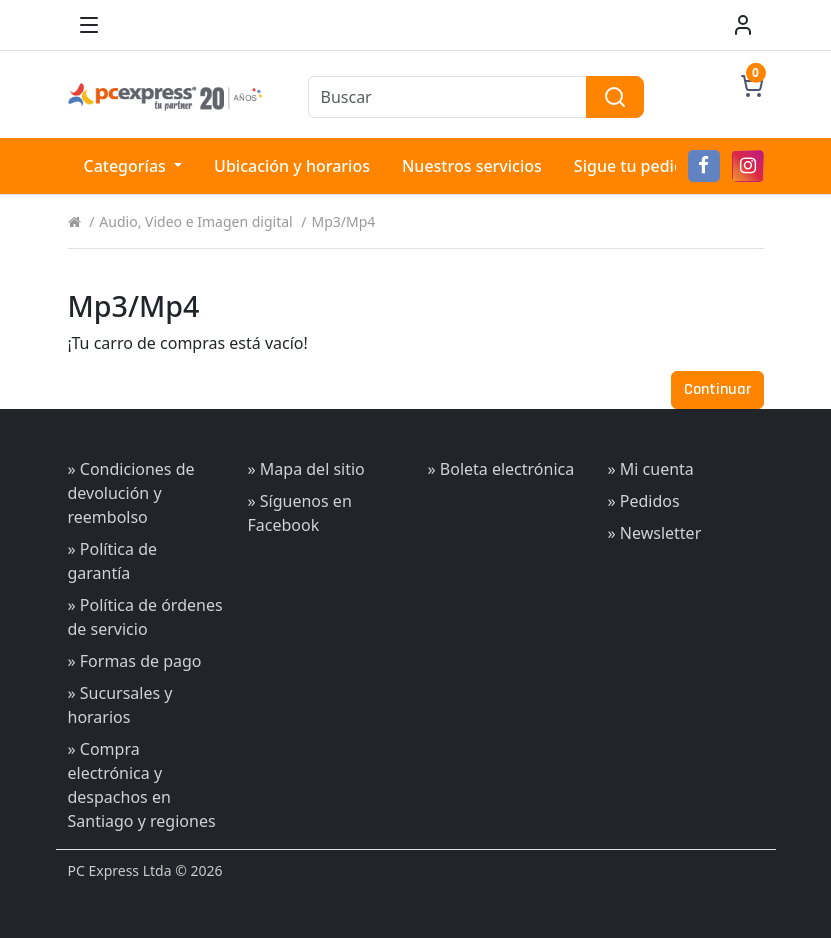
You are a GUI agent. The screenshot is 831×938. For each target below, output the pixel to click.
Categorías (127, 166)
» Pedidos (644, 501)
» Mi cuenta (651, 469)
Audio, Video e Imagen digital (195, 221)
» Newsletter (655, 533)
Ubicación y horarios (292, 166)
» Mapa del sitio (306, 469)
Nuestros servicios (472, 166)
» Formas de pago (135, 661)
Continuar (717, 389)
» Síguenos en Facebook (300, 513)
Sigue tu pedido (634, 166)
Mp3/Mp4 (344, 221)
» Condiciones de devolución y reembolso (131, 493)
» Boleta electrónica (501, 469)
